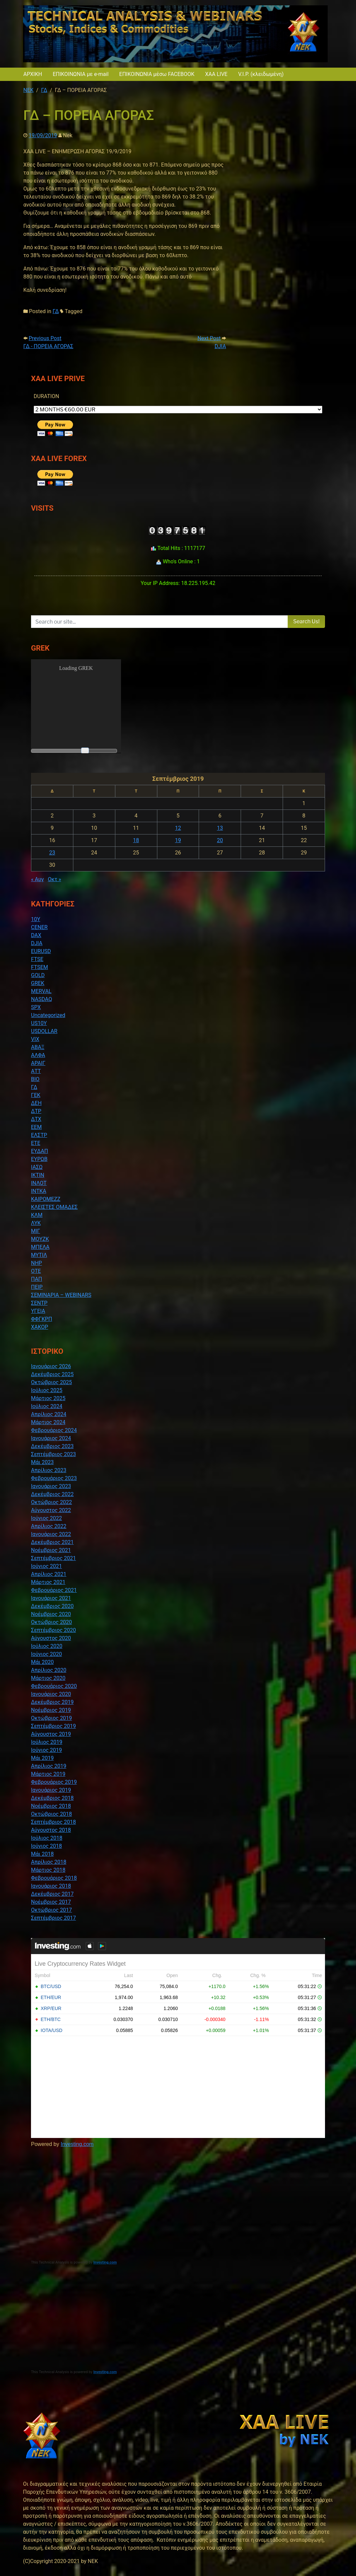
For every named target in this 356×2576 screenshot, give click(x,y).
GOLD (38, 975)
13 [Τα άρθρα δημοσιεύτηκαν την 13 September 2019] (220, 828)
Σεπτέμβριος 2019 (53, 1726)
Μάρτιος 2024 (48, 1422)
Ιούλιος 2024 (46, 1406)
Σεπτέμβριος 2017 (53, 1918)
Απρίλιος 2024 (48, 1414)
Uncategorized (48, 1015)
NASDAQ (41, 999)
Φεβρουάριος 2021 (54, 1590)
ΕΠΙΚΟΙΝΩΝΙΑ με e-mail (80, 74)
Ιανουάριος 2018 (51, 1886)
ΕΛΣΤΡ (39, 1135)
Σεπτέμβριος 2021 (53, 1558)
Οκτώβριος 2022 (51, 1502)
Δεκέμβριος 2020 (52, 1606)
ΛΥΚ (36, 1223)
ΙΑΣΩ (37, 1167)
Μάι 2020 (42, 1662)
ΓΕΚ (35, 1095)
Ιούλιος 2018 (46, 1838)
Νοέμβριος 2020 (51, 1614)
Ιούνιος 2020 (46, 1654)
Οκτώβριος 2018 (51, 1814)
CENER (39, 927)
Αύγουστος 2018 (51, 1830)
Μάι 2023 (42, 1462)
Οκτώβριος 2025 (51, 1382)
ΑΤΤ (36, 1071)
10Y (35, 919)
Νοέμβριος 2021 (51, 1550)
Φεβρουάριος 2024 (54, 1430)
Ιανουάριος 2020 (51, 1694)
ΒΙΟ (35, 1079)
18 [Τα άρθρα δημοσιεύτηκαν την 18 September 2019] (136, 840)
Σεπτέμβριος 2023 (53, 1454)
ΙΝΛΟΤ (39, 1183)
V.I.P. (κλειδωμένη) (260, 74)
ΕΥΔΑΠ (39, 1151)
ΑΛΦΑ (38, 1055)
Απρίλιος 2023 (48, 1470)
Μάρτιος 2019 (48, 1774)
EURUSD (41, 951)
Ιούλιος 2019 (46, 1742)
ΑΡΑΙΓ (38, 1063)
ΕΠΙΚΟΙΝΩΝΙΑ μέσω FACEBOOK (157, 74)
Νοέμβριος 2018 (51, 1806)
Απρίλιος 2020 (48, 1670)
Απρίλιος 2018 (48, 1862)
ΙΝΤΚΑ (38, 1191)
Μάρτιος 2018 (48, 1870)
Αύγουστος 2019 (51, 1734)
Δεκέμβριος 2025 (52, 1374)
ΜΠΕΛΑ (40, 1247)
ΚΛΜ (37, 1215)
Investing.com (77, 2144)
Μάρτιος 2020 (48, 1678)
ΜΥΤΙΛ (39, 1255)
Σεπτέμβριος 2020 (53, 1630)
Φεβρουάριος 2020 (54, 1686)
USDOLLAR (44, 1031)
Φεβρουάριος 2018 (54, 1878)
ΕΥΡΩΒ (39, 1159)
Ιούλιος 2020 (46, 1646)
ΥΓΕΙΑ (38, 1311)
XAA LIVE (216, 74)
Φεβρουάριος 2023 (54, 1478)
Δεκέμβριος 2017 (52, 1894)
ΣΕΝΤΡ (39, 1303)
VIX (35, 1039)
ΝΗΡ (36, 1263)
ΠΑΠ (36, 1279)
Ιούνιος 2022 (46, 1518)
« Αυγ (37, 879)
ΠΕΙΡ (37, 1287)
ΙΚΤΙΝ (37, 1175)
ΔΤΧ (36, 1119)
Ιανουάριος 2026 (51, 1366)
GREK (37, 983)
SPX (36, 1007)
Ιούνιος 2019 (46, 1750)
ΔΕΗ (36, 1103)
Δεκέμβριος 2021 (52, 1542)
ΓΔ (56, 311)
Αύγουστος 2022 (51, 1510)
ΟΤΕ (36, 1271)
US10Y (39, 1023)
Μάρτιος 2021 (48, 1582)
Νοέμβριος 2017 (51, 1902)
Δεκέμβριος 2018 (52, 1798)
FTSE (37, 959)
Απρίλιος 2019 (48, 1766)
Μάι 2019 (42, 1758)
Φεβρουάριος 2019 (54, 1782)
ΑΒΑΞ (37, 1047)
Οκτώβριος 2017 (51, 1910)
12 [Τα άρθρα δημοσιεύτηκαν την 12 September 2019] (178, 828)
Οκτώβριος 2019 (51, 1718)
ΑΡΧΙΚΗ (32, 74)
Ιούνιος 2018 (46, 1846)
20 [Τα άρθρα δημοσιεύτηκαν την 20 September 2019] (220, 840)
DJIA (36, 943)
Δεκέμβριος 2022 (52, 1494)
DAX (36, 935)
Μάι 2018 (42, 1854)
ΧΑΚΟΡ (39, 1327)
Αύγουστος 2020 (51, 1638)
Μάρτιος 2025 (48, 1398)
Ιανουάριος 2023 (51, 1486)
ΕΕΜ (36, 1127)
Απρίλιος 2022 (48, 1526)
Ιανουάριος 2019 (51, 1790)
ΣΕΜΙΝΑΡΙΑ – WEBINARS (61, 1295)
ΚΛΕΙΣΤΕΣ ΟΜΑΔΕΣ (54, 1207)
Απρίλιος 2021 (48, 1574)
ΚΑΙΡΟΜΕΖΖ (45, 1199)
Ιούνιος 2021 (46, 1566)
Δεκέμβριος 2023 (52, 1446)
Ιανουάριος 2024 (51, 1438)
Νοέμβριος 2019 (51, 1710)
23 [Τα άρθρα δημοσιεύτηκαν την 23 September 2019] (52, 852)
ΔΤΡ (36, 1111)
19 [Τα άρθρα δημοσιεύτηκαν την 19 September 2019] (178, 840)
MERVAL (41, 991)
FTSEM (39, 967)
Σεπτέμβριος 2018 (53, 1822)
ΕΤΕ (35, 1143)
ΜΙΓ (35, 1231)
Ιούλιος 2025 (46, 1390)
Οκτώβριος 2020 (51, 1622)
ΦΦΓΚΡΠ (41, 1319)
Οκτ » (54, 879)
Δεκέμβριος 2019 (52, 1702)
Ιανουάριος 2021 (51, 1598)
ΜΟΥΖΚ (40, 1239)
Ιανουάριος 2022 (51, 1534)
